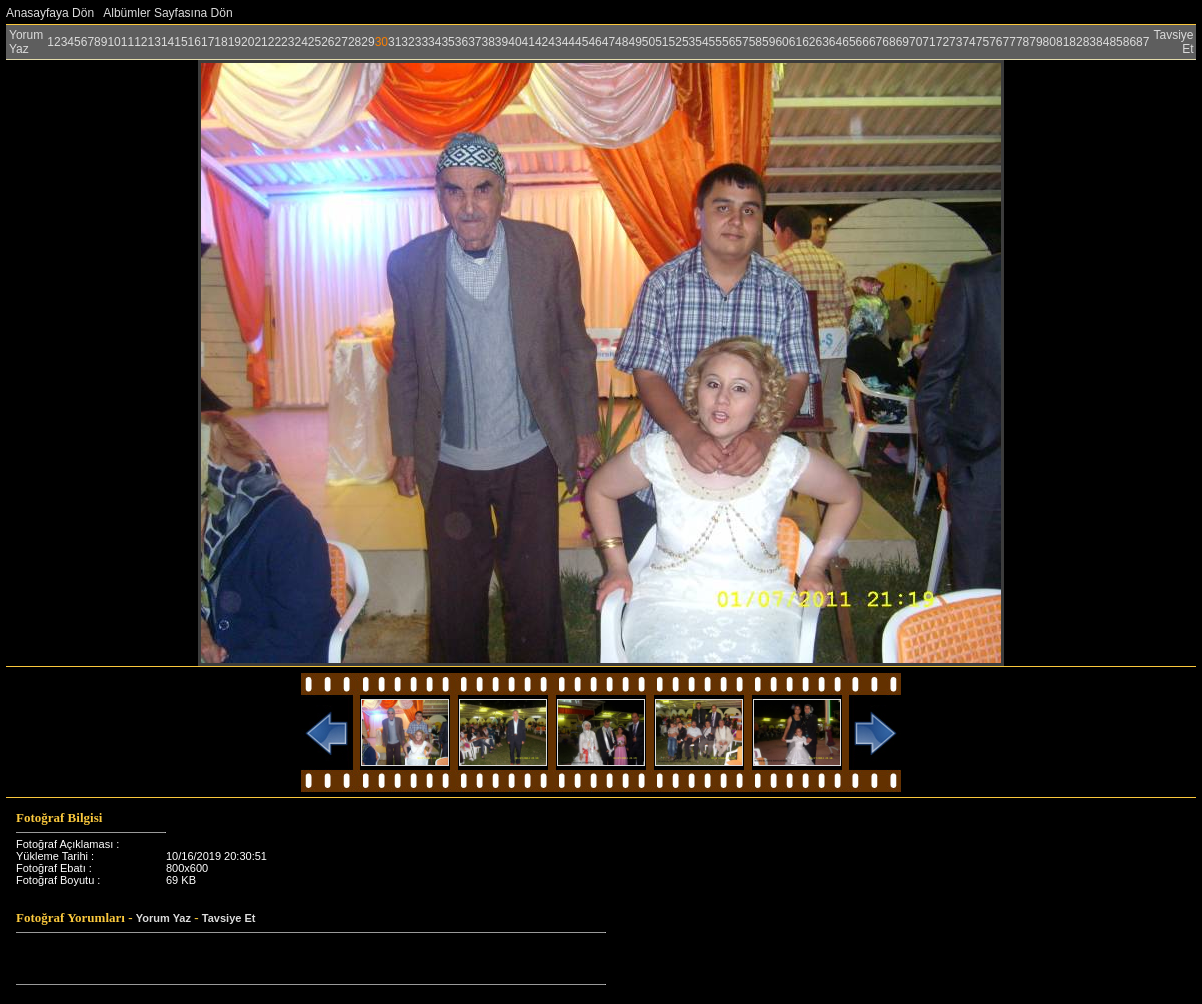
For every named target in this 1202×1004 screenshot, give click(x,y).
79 (1035, 42)
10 (113, 42)
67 (875, 42)
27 (341, 42)
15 (180, 42)
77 (1009, 42)
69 (902, 42)
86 (1129, 42)
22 (274, 42)
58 (755, 42)
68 (888, 42)
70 (915, 42)
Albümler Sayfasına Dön (167, 13)
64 (835, 42)
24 (300, 42)
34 (434, 42)
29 (367, 42)
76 (995, 42)
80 (1049, 42)
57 (741, 42)
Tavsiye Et (229, 918)
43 (554, 42)
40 (514, 42)
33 (421, 42)
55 (715, 42)
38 (488, 42)
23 (287, 42)
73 (955, 42)
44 (568, 42)
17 (207, 42)
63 (821, 42)
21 (260, 42)
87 (1142, 42)
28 (354, 42)
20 (247, 42)
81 (1062, 42)
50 (648, 42)
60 (781, 42)
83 (1089, 42)
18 (220, 42)
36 (461, 42)
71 (928, 42)
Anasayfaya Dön (50, 13)
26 (327, 42)
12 (140, 42)
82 (1075, 42)
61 (795, 42)
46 (594, 42)
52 (675, 42)
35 (447, 42)
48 (621, 42)
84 (1102, 42)
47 (608, 42)
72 (942, 42)
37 (474, 42)
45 (581, 42)
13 (154, 42)
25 (314, 42)
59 (768, 42)
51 (661, 42)
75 (982, 42)
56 (728, 42)
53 (688, 42)
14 (167, 42)
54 (701, 42)
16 (194, 42)
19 (234, 42)
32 (407, 42)
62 (808, 42)
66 (862, 42)
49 (634, 42)
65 (848, 42)
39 (501, 42)
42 (541, 42)
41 (528, 42)
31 (394, 42)
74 (968, 42)
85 (1115, 42)
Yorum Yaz (26, 42)
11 (127, 42)
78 (1022, 42)
